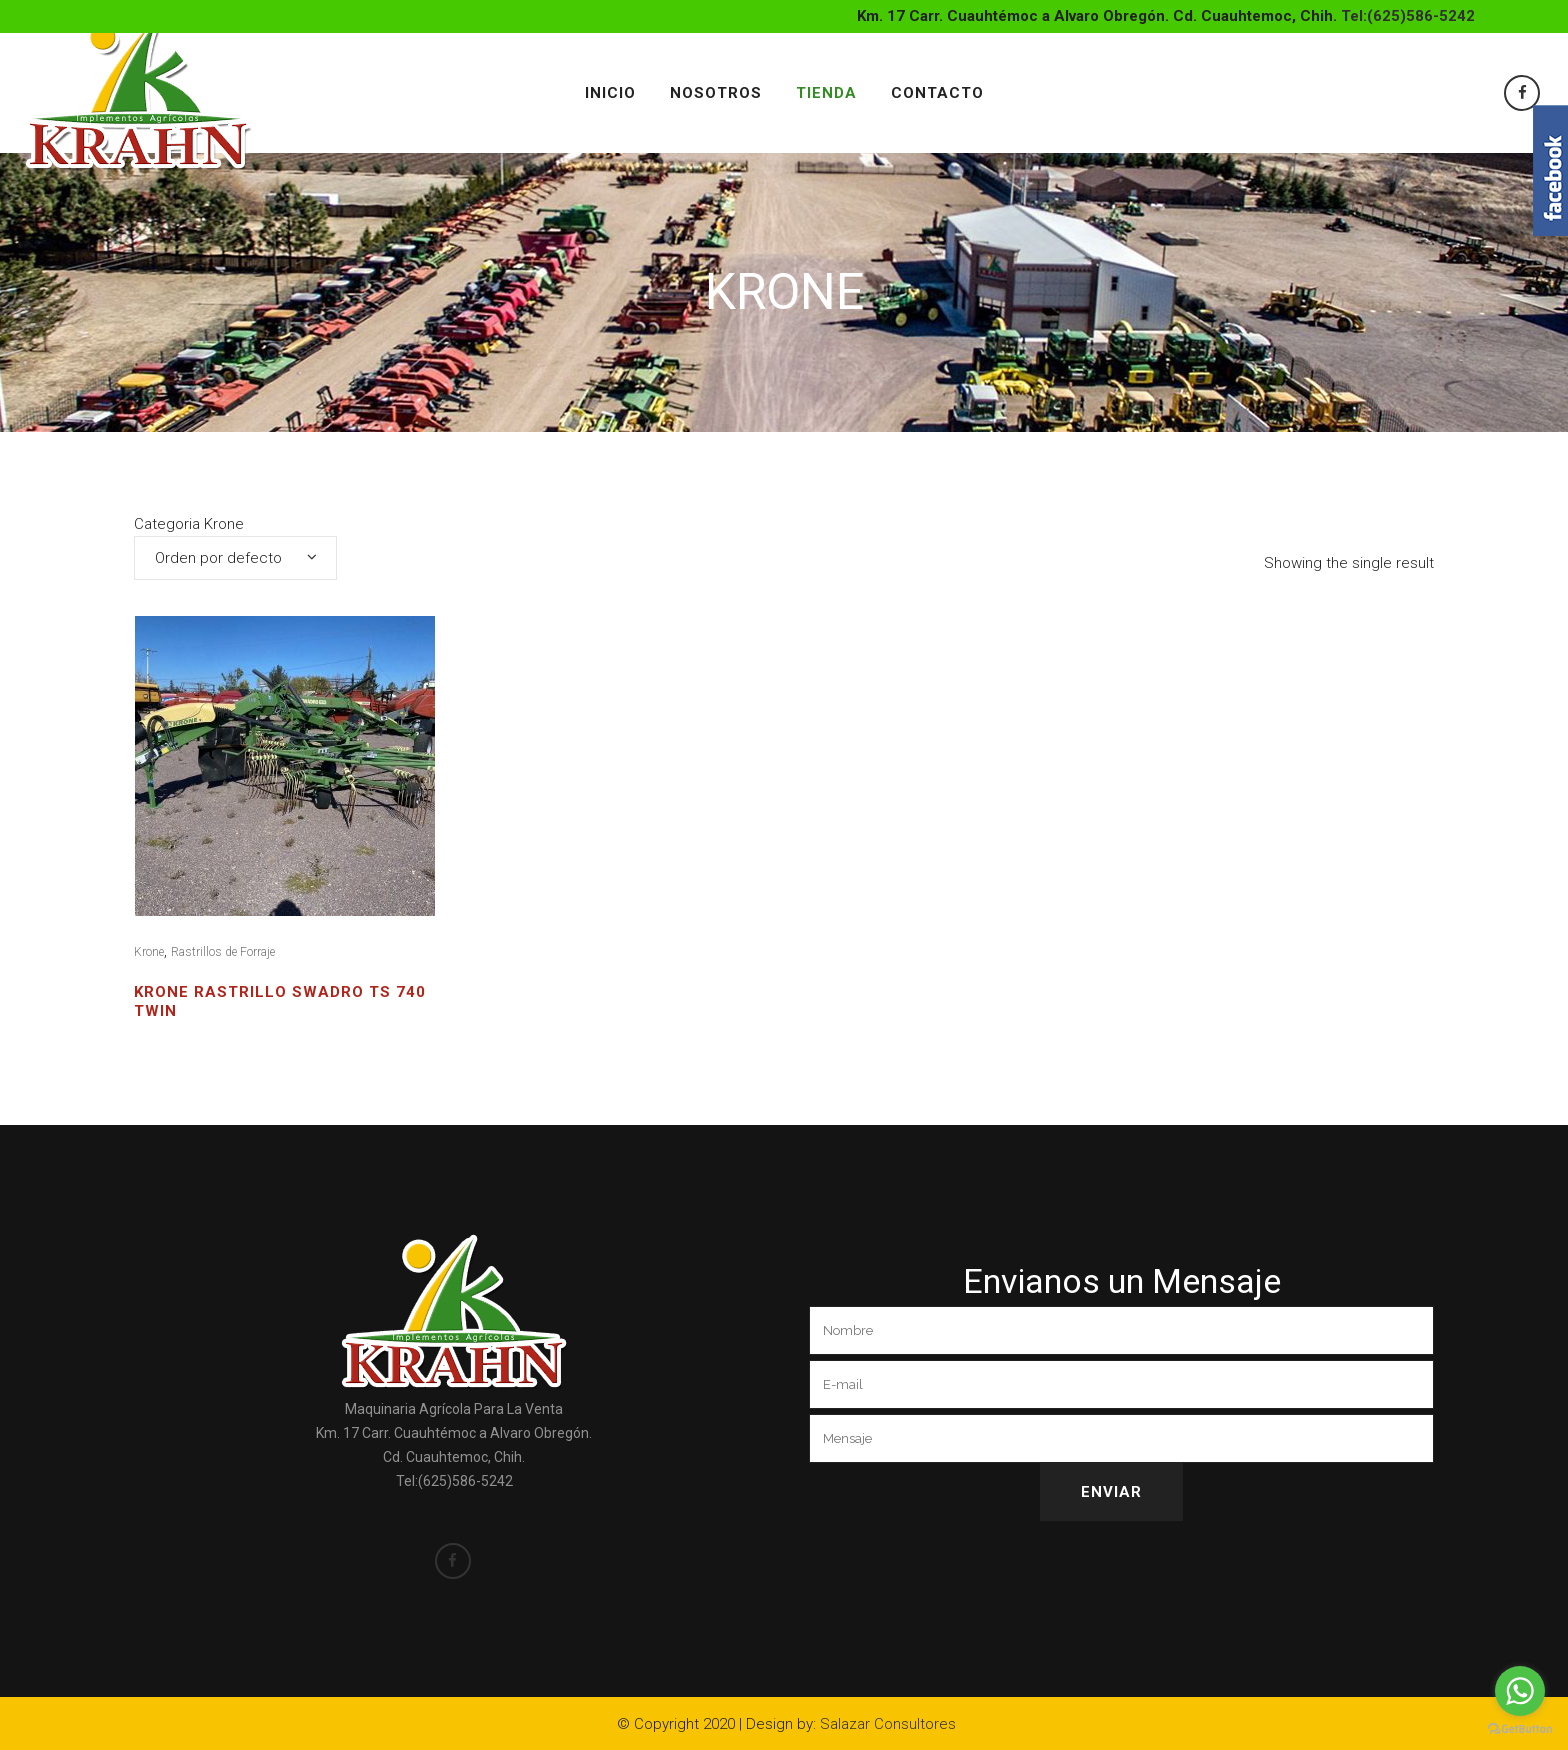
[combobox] (235, 558)
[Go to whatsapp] (1520, 1691)
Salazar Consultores (888, 1724)
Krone (149, 952)
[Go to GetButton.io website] (1520, 1729)
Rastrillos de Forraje (223, 952)
